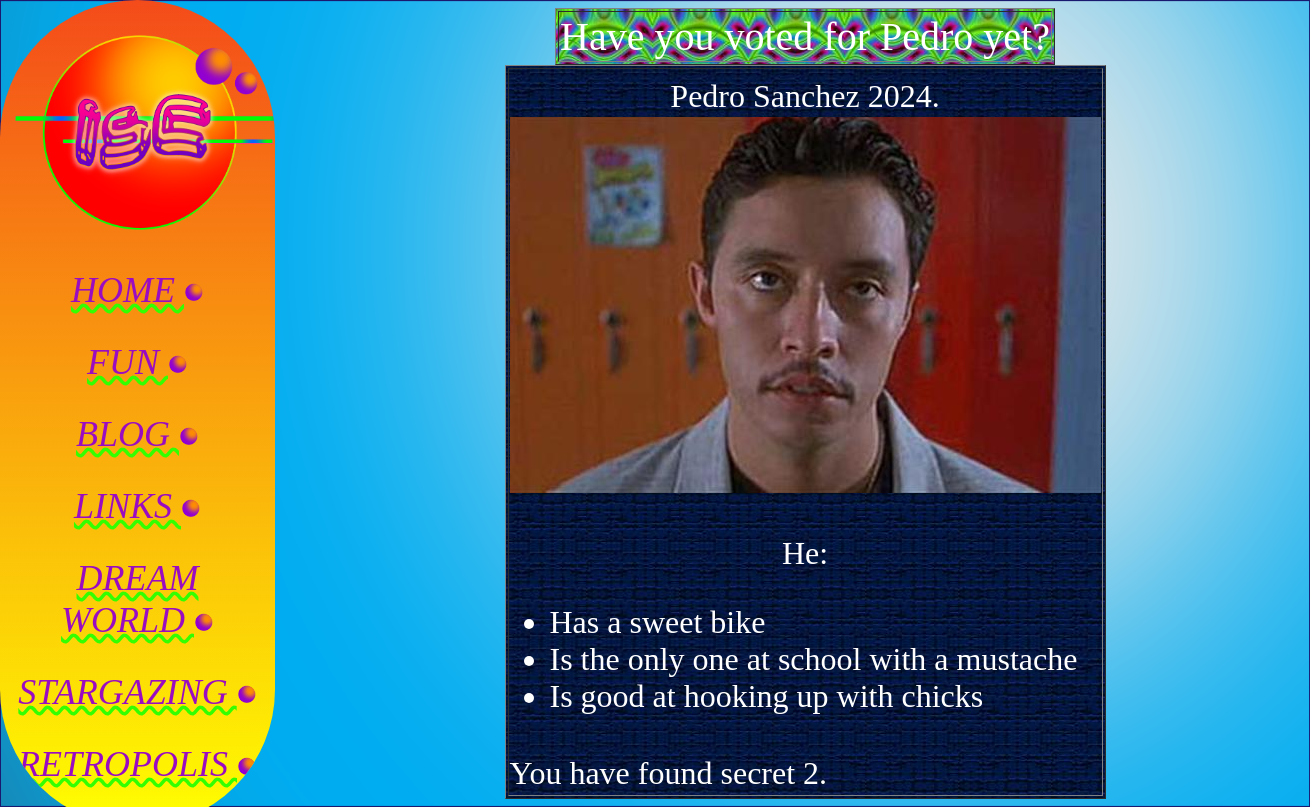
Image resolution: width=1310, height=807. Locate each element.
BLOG (137, 434)
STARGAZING (137, 692)
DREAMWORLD (137, 599)
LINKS (137, 506)
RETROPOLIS (137, 764)
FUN (137, 362)
